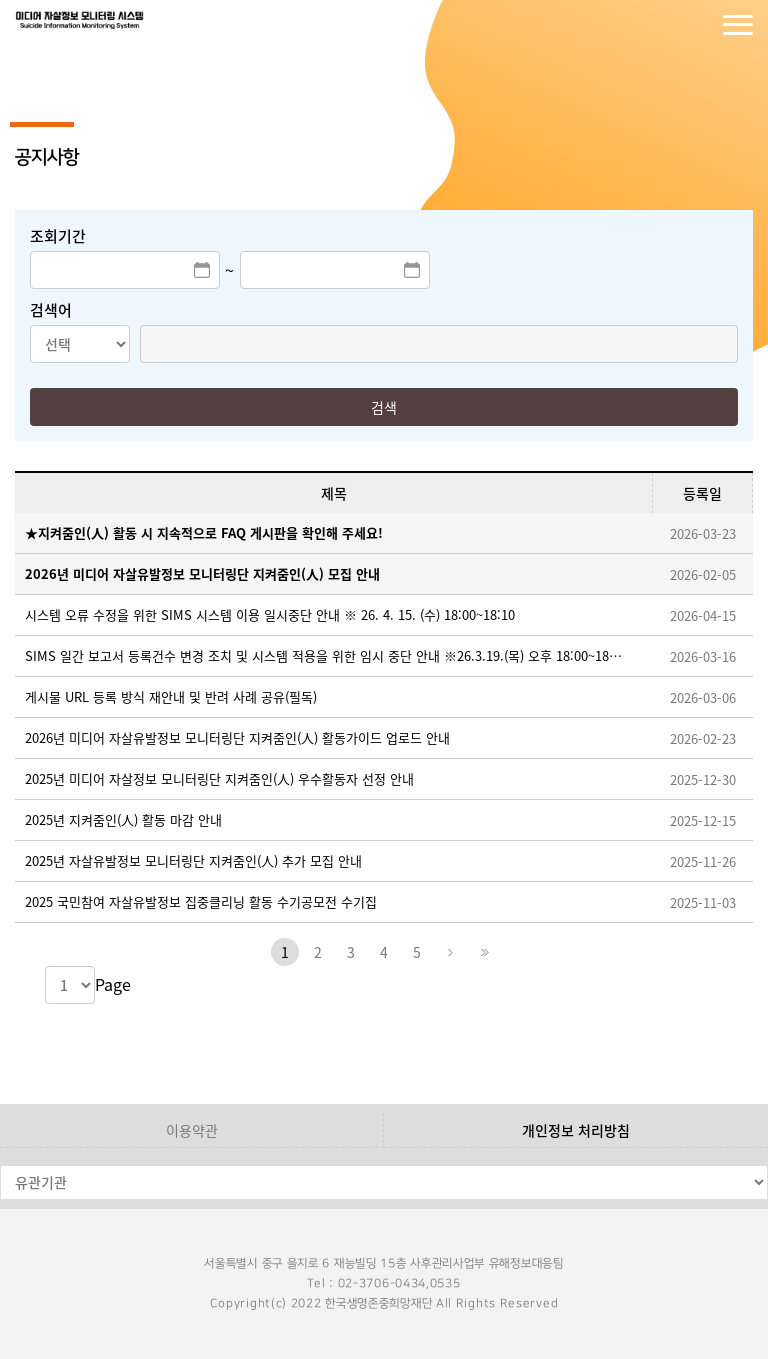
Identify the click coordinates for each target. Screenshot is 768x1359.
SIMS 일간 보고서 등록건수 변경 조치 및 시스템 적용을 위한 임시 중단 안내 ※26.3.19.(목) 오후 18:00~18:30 (324, 655)
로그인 (658, 25)
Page (113, 984)
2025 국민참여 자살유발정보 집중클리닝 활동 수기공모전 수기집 (201, 901)
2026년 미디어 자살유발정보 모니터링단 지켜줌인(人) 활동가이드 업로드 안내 (237, 737)
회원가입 (698, 25)
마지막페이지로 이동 (483, 952)
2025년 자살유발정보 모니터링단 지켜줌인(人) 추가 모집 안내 (193, 860)
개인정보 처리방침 (576, 1130)
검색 (384, 407)
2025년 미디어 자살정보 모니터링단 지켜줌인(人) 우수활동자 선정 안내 (219, 778)
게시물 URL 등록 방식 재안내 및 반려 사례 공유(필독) (171, 696)
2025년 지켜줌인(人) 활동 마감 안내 (123, 819)
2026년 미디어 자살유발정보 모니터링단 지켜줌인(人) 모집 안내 (202, 573)
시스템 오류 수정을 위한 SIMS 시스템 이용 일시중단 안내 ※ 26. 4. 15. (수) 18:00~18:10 (270, 614)
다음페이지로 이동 (450, 952)
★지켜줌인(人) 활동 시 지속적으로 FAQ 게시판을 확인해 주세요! (204, 532)
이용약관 (192, 1130)
